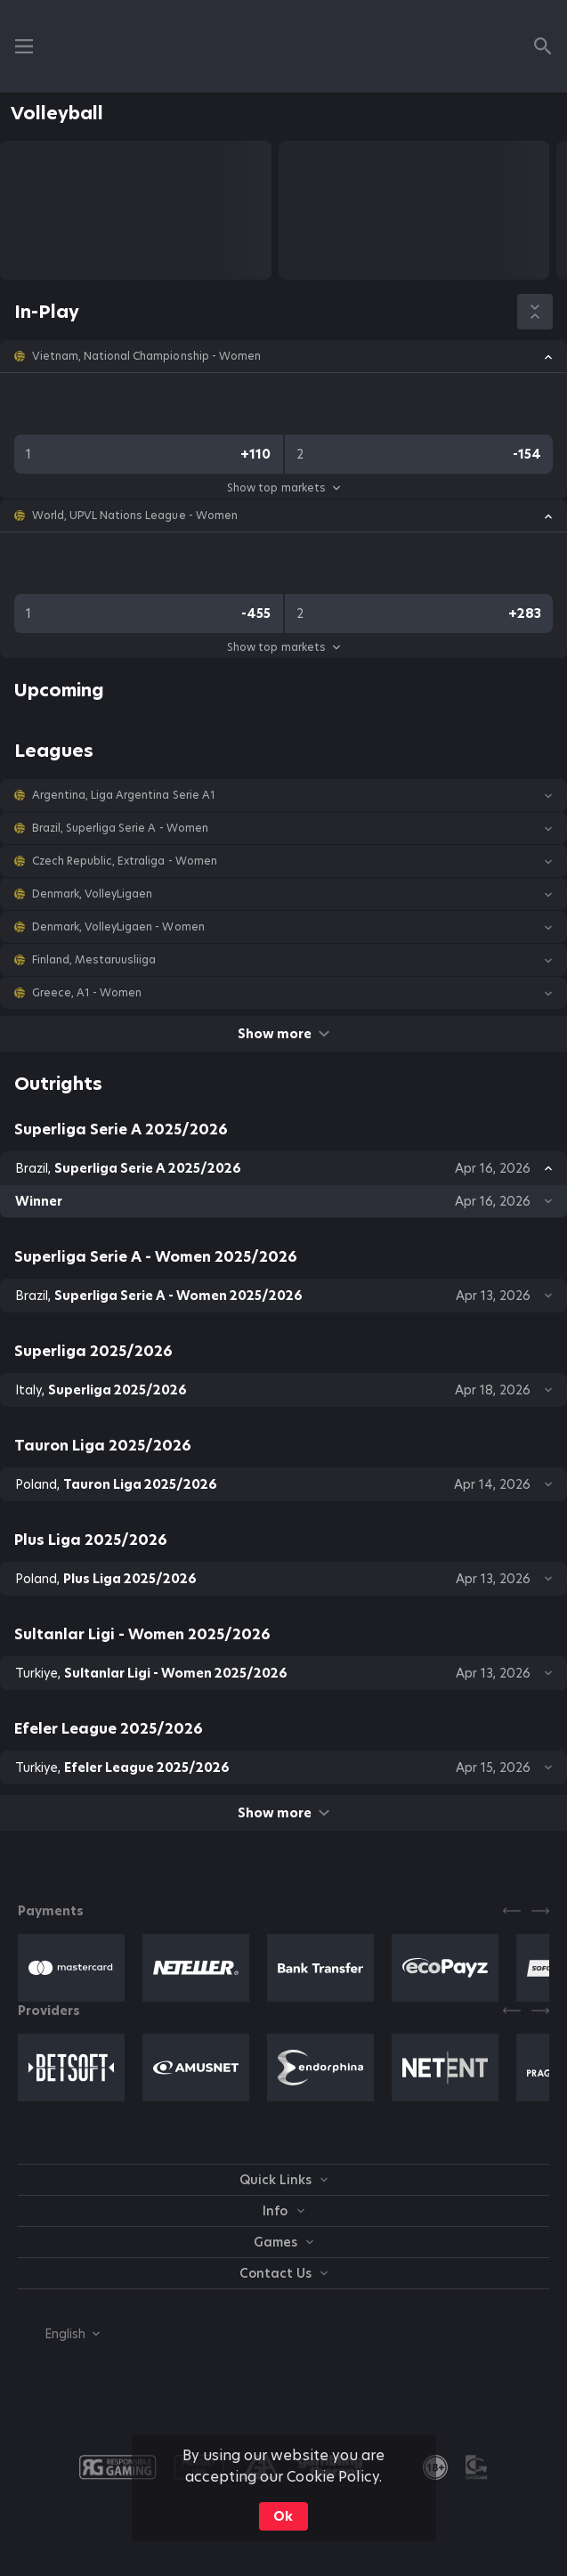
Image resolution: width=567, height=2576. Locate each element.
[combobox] (59, 2334)
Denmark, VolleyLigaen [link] (92, 894)
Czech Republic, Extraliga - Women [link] (124, 861)
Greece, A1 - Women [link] (87, 993)
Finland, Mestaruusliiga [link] (94, 960)
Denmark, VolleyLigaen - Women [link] (118, 927)
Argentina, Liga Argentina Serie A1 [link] (123, 795)
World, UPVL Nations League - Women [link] (135, 515)
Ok (283, 2516)
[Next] (540, 1911)
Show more (283, 1034)
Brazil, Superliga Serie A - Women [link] (120, 828)
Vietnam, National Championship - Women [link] (146, 356)
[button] (283, 356)
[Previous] (512, 1911)
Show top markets (283, 487)
